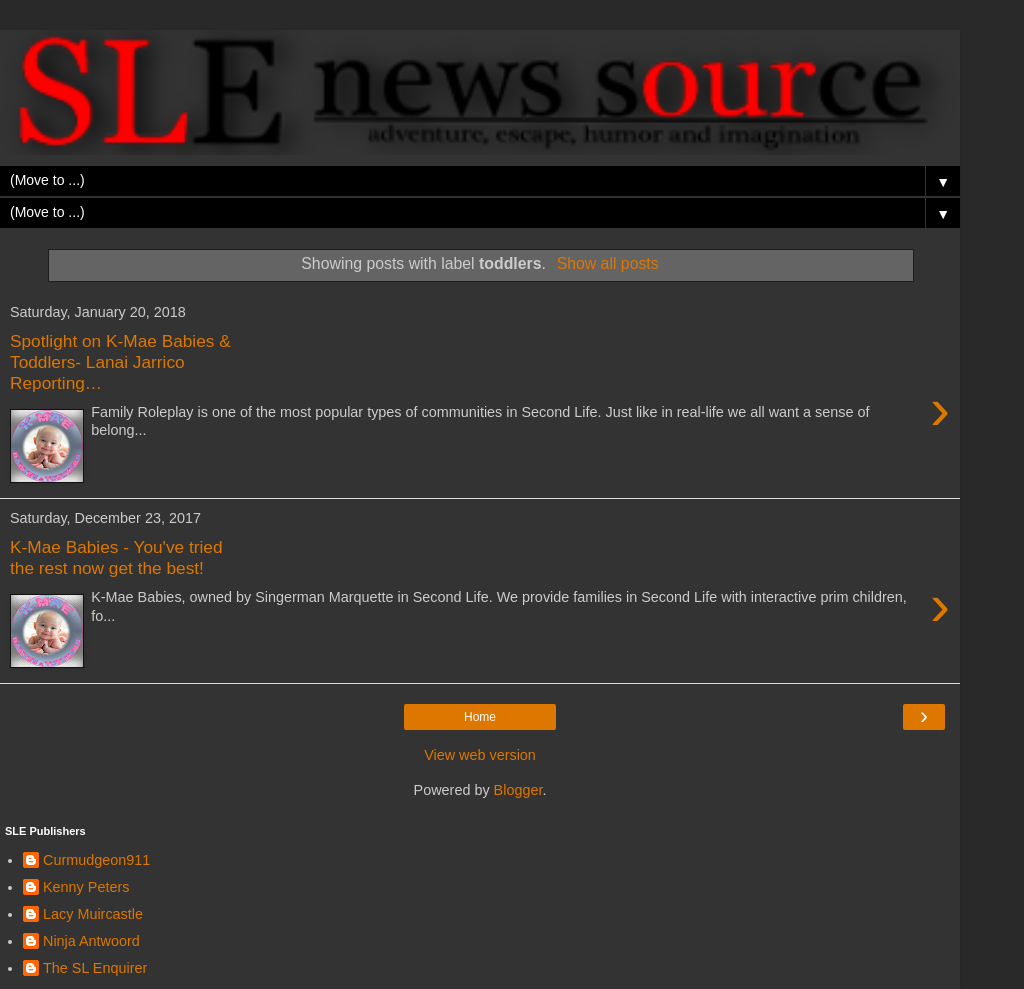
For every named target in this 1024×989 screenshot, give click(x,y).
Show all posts (608, 263)
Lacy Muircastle (93, 914)
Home (480, 717)
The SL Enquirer (95, 968)
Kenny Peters (86, 887)
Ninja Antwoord (91, 941)
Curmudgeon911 (96, 860)
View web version (480, 755)
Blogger (518, 790)
